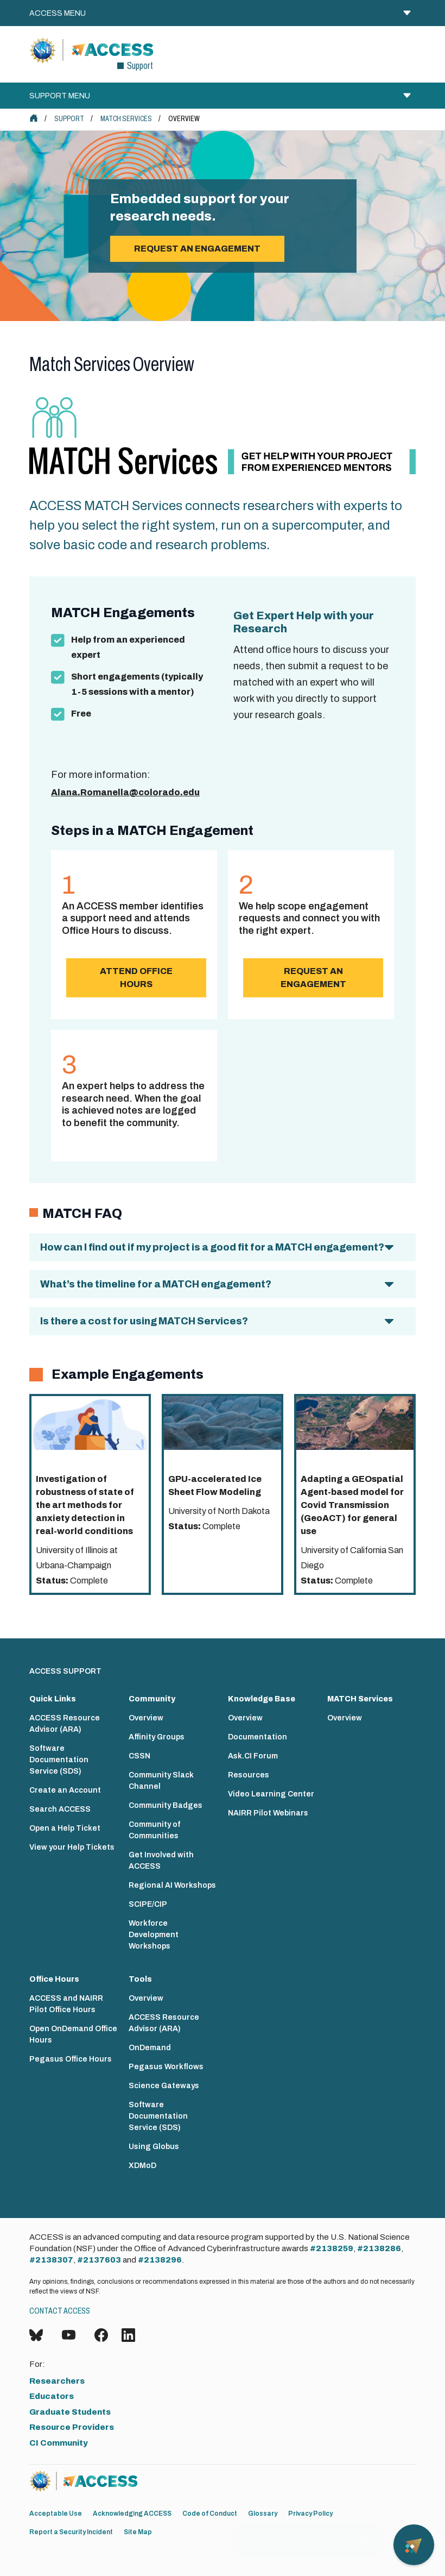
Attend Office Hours (136, 977)
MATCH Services (126, 119)
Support (69, 119)
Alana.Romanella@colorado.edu (125, 792)
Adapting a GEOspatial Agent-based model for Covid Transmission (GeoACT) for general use (352, 1505)
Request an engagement (197, 248)
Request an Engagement (313, 977)
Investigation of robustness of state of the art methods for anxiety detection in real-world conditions (85, 1505)
